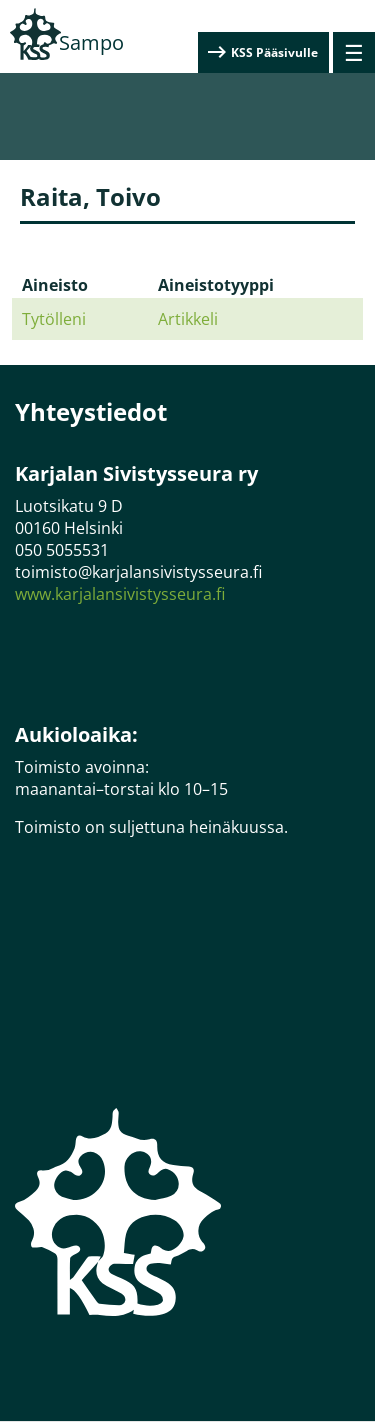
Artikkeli (188, 319)
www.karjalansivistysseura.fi (120, 594)
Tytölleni (54, 319)
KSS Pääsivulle (274, 52)
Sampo (91, 42)
